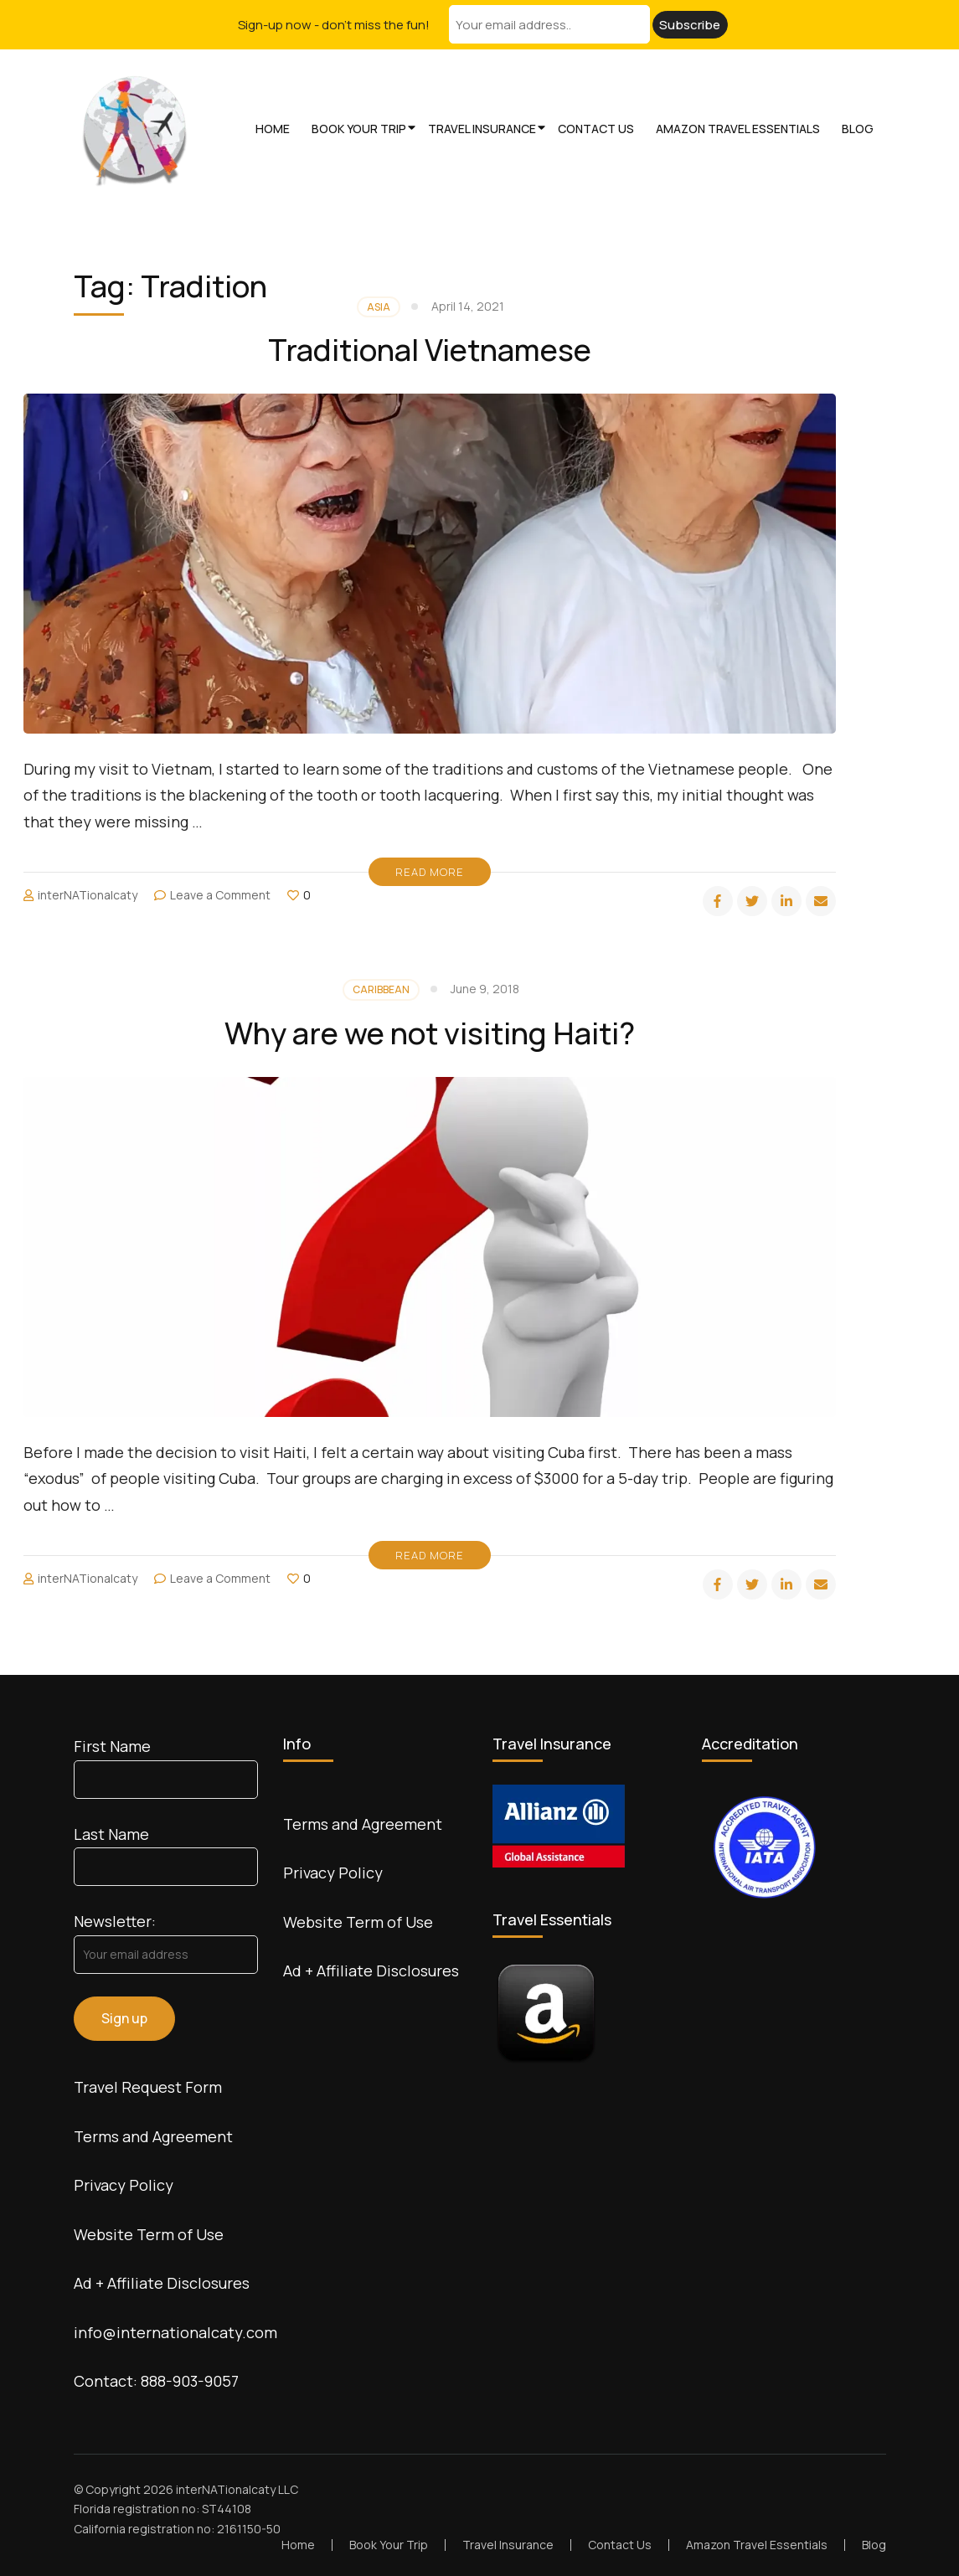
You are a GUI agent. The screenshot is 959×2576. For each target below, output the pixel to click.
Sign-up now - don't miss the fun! (334, 24)
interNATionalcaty (87, 895)
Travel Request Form (148, 2087)
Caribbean (381, 989)
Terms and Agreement (153, 2136)
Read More (429, 871)
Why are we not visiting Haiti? (429, 1033)
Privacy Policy (123, 2185)
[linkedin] (786, 901)
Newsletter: (115, 1921)
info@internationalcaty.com (175, 2332)
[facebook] (718, 901)
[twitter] (752, 901)
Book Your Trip (359, 129)
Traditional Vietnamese (429, 349)
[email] (821, 901)
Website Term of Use (149, 2234)
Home (272, 129)
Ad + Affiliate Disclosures (162, 2283)
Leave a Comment (220, 895)
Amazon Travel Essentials (738, 129)
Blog (858, 129)
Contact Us (596, 129)
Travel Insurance (482, 129)
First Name (112, 1746)
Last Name (111, 1834)
